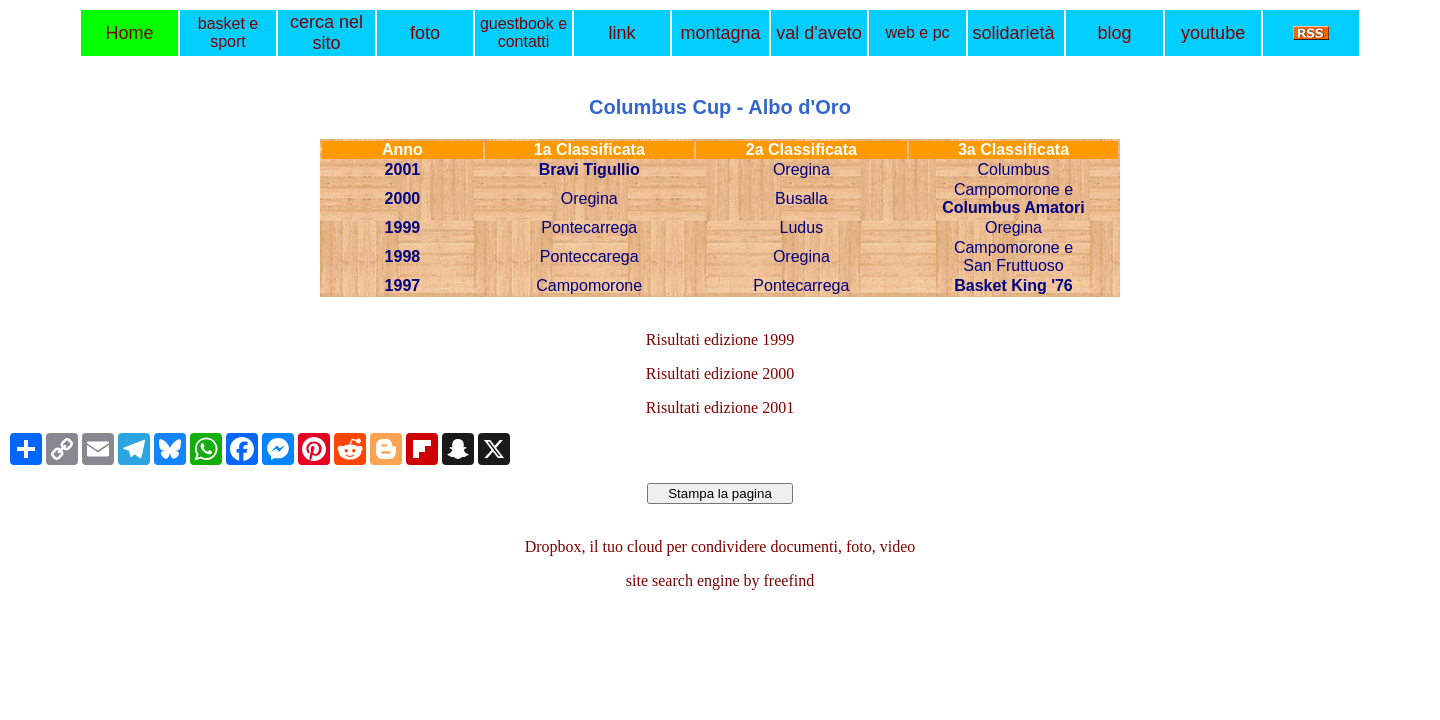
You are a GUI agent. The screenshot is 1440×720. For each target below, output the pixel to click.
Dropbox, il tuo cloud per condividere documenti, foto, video (720, 546)
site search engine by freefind (720, 580)
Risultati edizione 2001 (720, 407)
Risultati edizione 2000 (720, 373)
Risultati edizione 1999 (720, 339)
